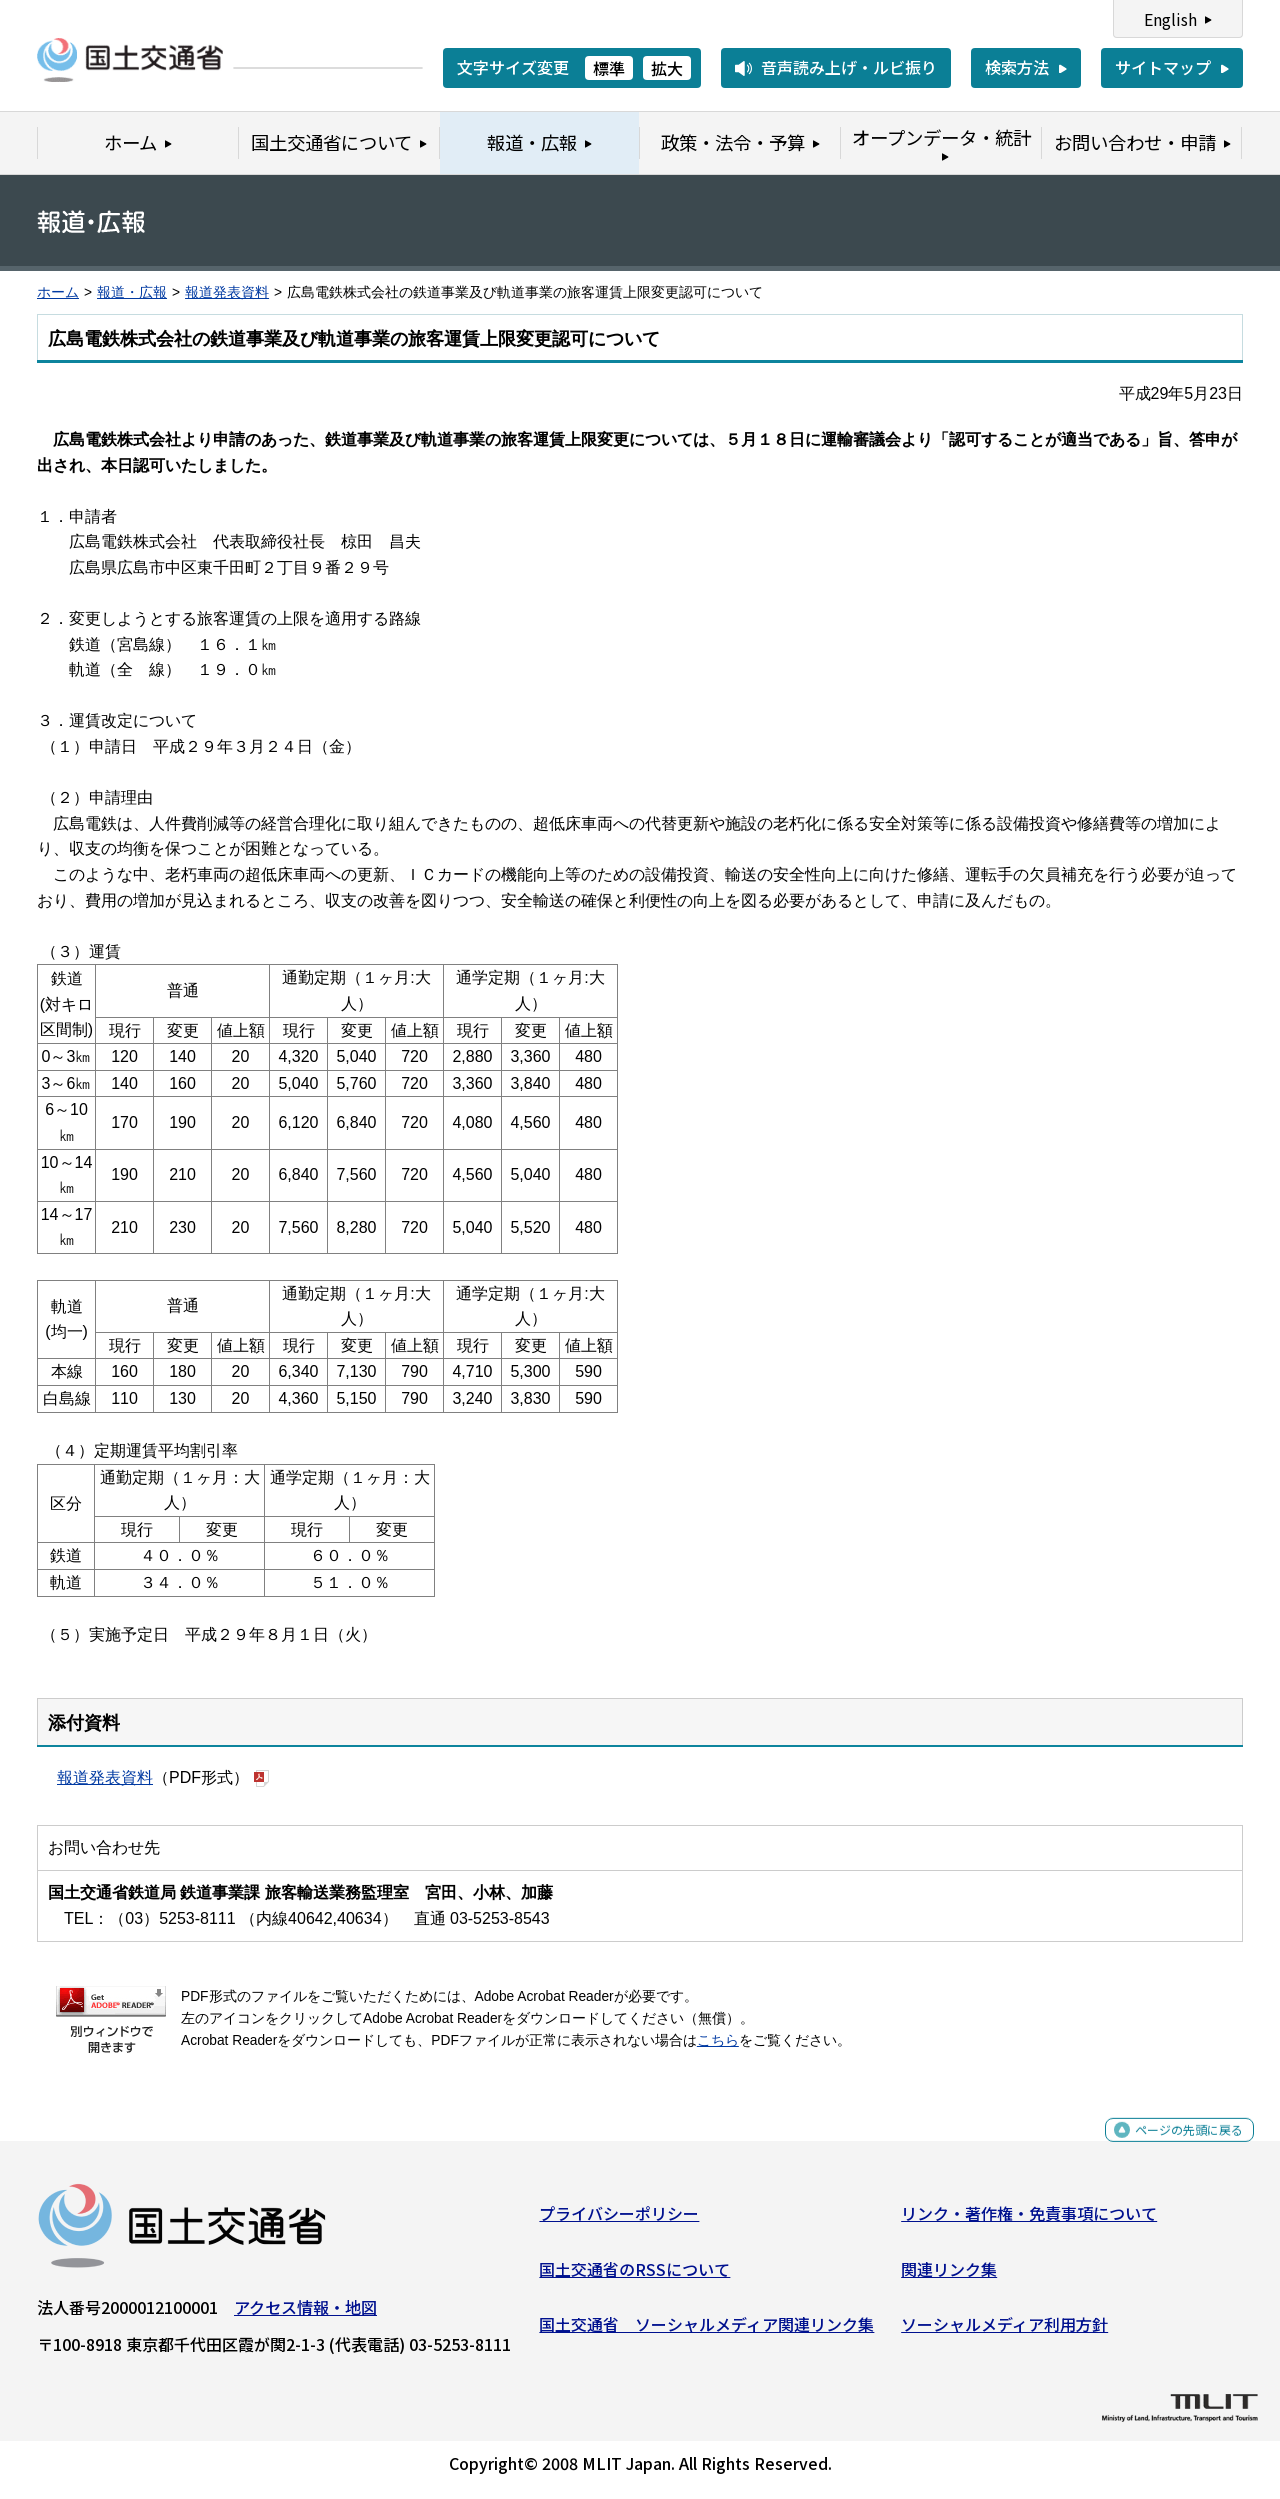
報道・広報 (132, 292)
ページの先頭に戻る (1172, 2148)
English (1170, 19)
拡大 (667, 68)
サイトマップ (1163, 67)
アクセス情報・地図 (305, 2315)
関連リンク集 (949, 2276)
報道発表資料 (227, 292)
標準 (609, 68)
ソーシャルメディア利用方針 (1004, 2332)
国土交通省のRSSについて (634, 2276)
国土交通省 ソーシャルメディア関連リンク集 (706, 2332)
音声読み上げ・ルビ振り (849, 67)
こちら (718, 2040)
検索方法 (1017, 67)
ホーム (58, 292)
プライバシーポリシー (619, 2221)
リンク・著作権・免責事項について (1029, 2221)
